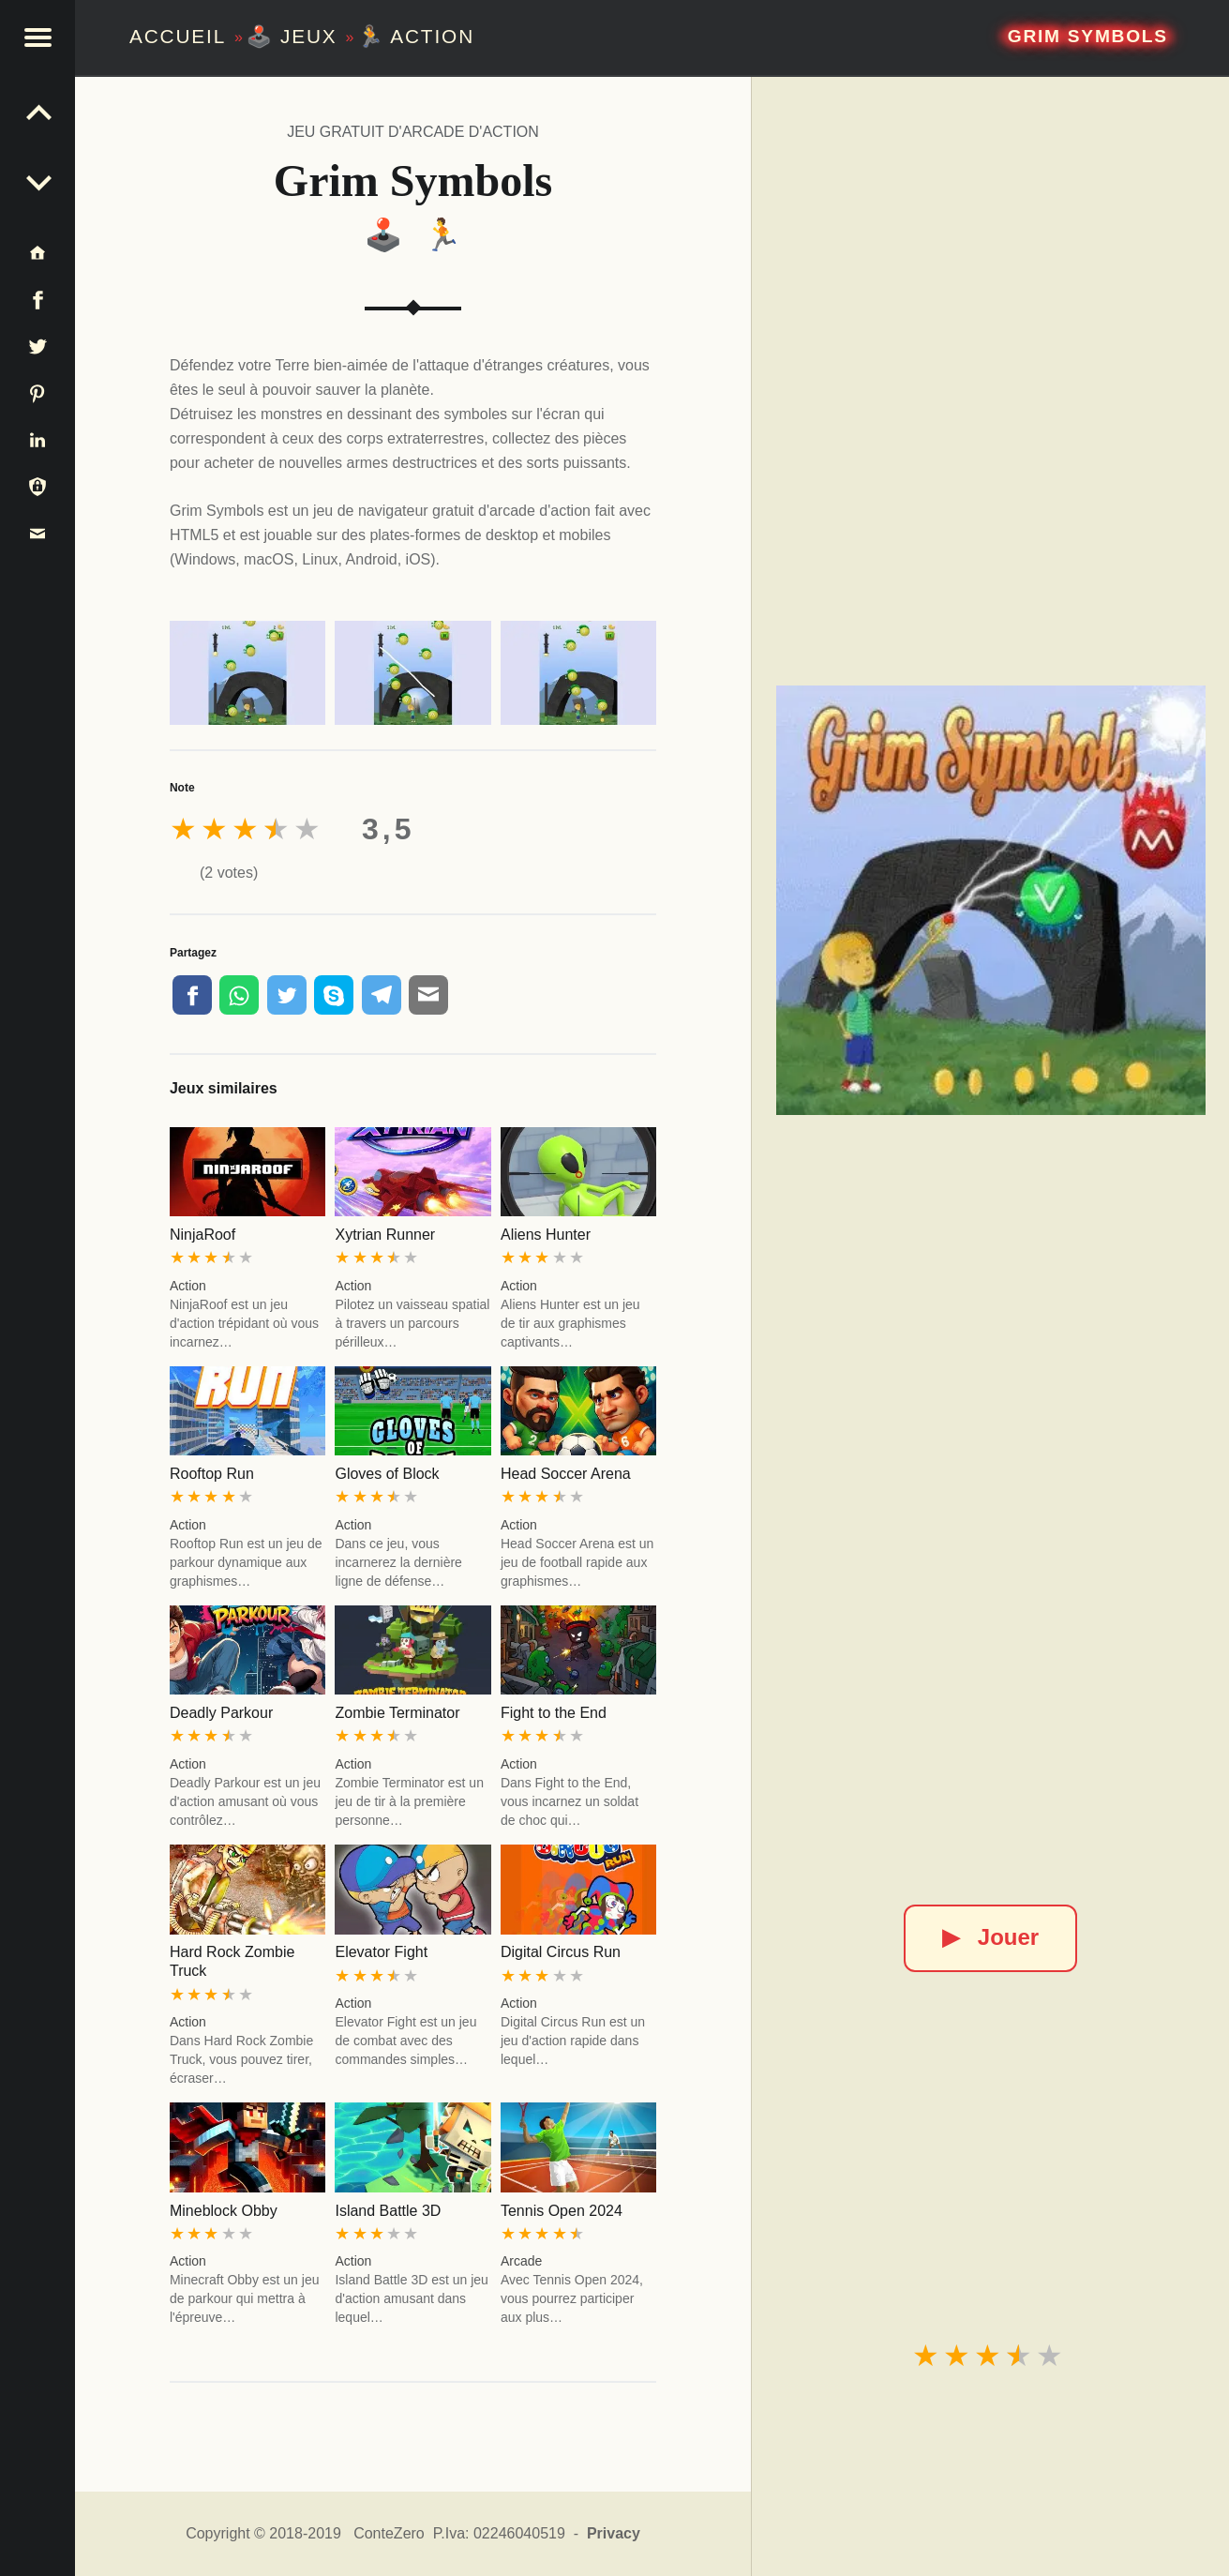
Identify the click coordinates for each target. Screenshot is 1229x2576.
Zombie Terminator (397, 1713)
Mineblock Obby (223, 2211)
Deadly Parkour (221, 1713)
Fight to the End (554, 1713)
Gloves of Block (387, 1474)
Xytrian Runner (385, 1235)
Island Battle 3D (388, 2211)
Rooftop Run (212, 1474)
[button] (37, 37)
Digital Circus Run (561, 1952)
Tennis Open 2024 (561, 2211)
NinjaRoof (202, 1235)
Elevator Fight (381, 1952)
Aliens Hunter (546, 1235)
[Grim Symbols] (991, 900)
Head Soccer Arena (566, 1474)
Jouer (990, 1937)
